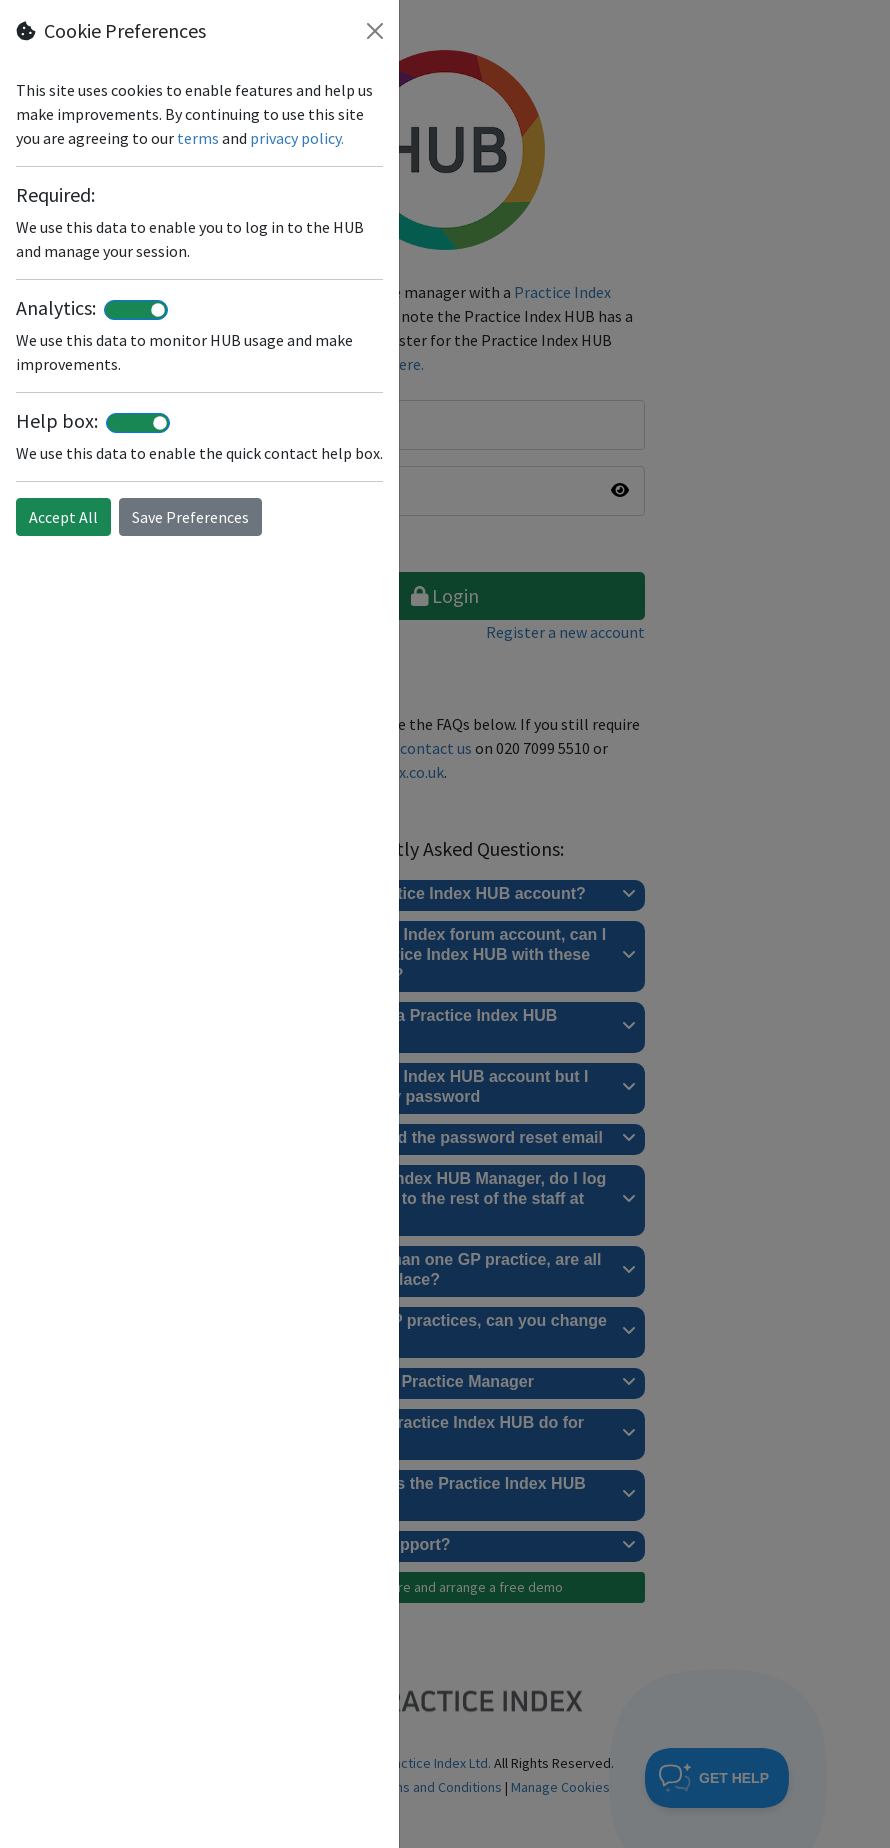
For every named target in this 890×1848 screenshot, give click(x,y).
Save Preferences (190, 517)
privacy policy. (297, 138)
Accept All (63, 517)
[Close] (375, 31)
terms (198, 138)
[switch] (136, 310)
